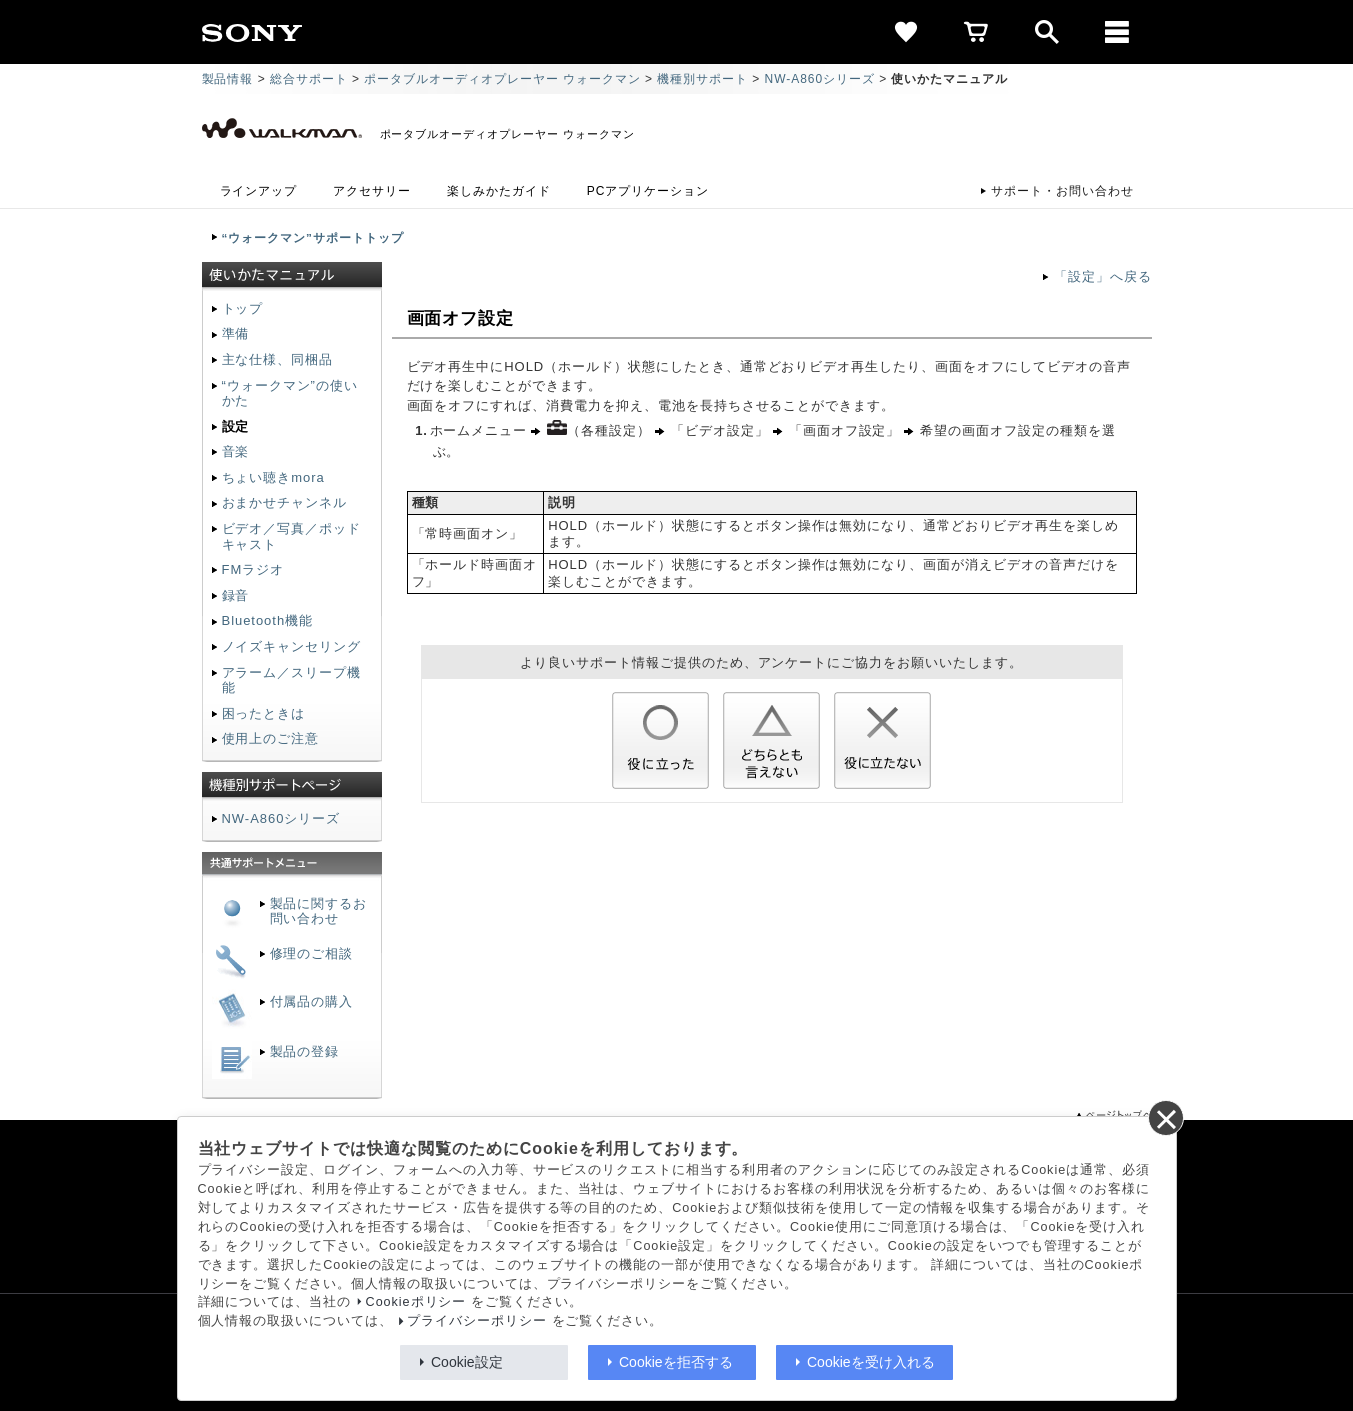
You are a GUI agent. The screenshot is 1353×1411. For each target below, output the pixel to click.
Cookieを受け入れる (871, 1362)
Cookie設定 (467, 1362)
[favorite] (907, 32)
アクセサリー (372, 191)
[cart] (977, 32)
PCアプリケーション (648, 191)
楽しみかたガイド (499, 191)
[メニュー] (1117, 32)
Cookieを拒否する (676, 1362)
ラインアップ (259, 191)
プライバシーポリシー (477, 1321)
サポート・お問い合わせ (1062, 191)
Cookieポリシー (416, 1302)
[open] (1047, 32)
